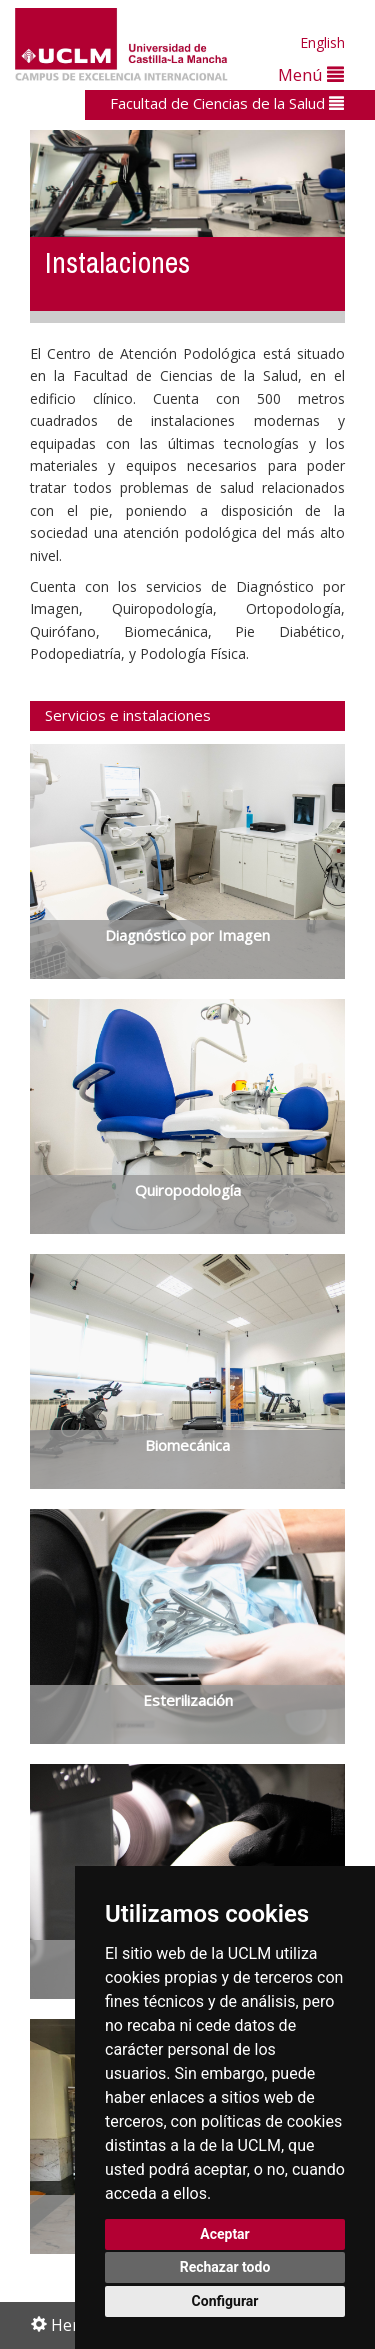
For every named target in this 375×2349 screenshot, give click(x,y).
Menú (311, 74)
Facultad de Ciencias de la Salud (227, 103)
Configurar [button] (225, 2301)
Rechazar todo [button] (225, 2267)
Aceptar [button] (225, 2234)
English (322, 42)
